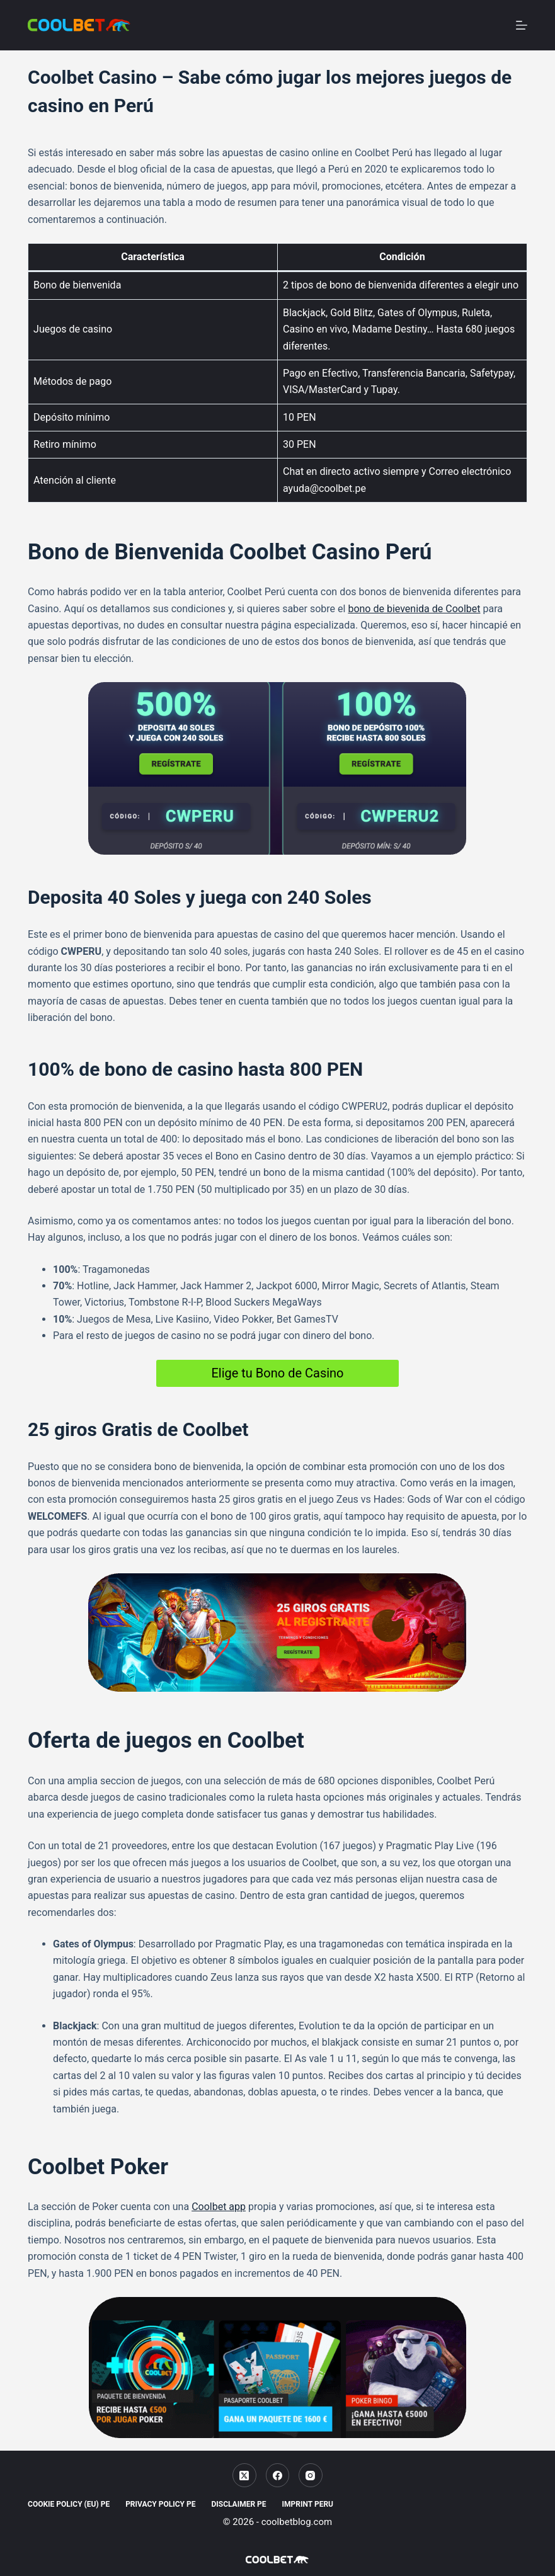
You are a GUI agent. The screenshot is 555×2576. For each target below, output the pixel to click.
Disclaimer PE (238, 2504)
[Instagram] (311, 2475)
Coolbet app (219, 2207)
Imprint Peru (307, 2504)
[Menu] (521, 25)
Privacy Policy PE (160, 2504)
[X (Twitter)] (244, 2475)
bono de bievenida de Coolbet (414, 609)
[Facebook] (278, 2475)
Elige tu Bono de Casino (277, 1373)
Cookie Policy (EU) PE (69, 2504)
